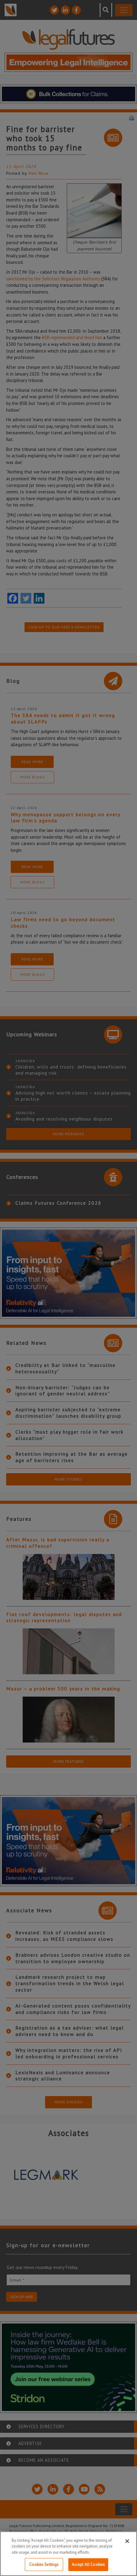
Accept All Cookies (88, 2564)
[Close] (127, 2541)
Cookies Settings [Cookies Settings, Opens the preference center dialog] (44, 2564)
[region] (68, 2553)
